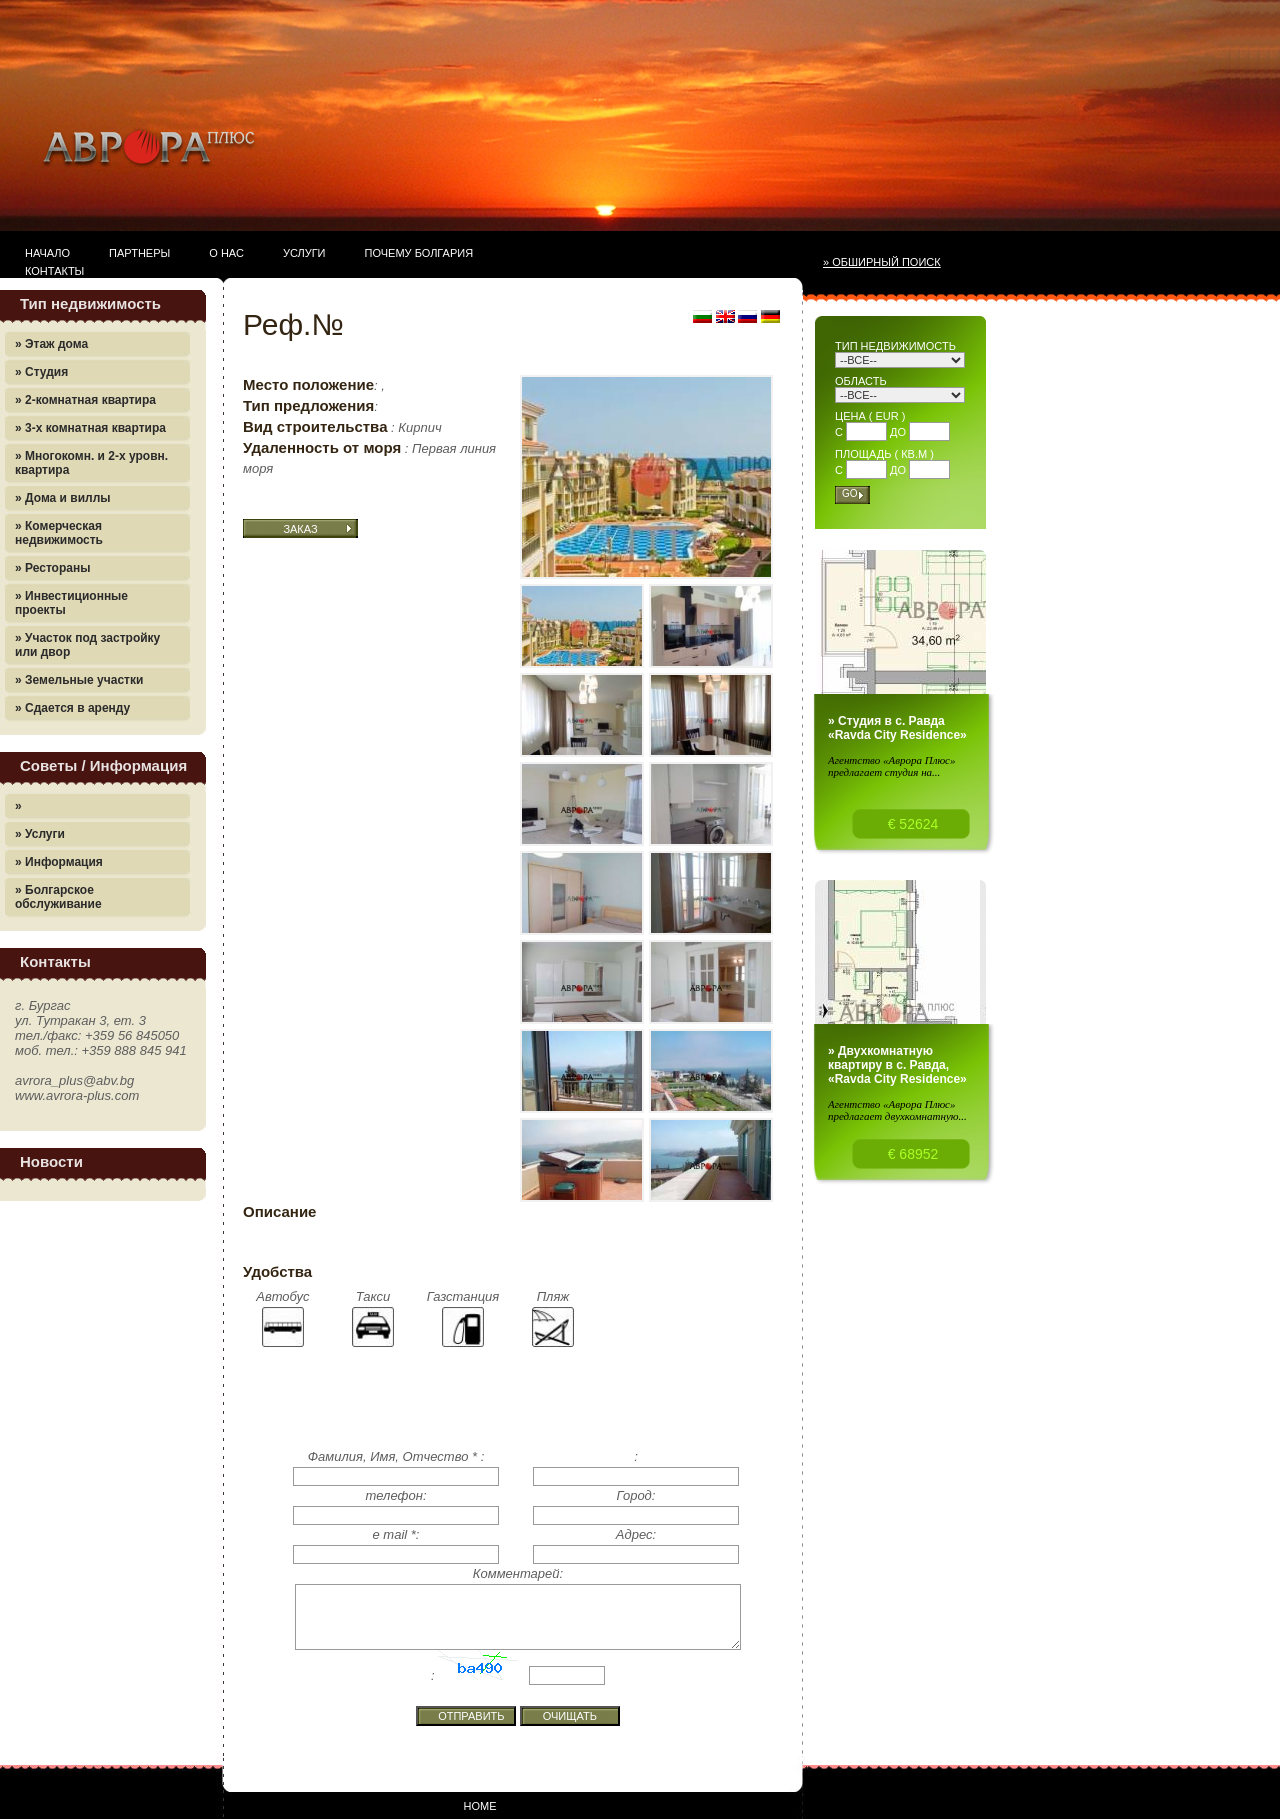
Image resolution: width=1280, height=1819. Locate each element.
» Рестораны (52, 568)
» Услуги (40, 834)
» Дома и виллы (63, 498)
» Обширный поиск (882, 262)
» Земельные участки (79, 680)
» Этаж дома (51, 344)
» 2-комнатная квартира (85, 400)
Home (480, 1806)
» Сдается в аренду (72, 708)
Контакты (54, 271)
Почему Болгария (419, 253)
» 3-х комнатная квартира (90, 428)
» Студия (41, 372)
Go (850, 493)
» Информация (59, 862)
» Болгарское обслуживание (58, 897)
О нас (226, 253)
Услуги (304, 253)
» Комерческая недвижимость (59, 533)
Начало (47, 253)
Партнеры (139, 253)
